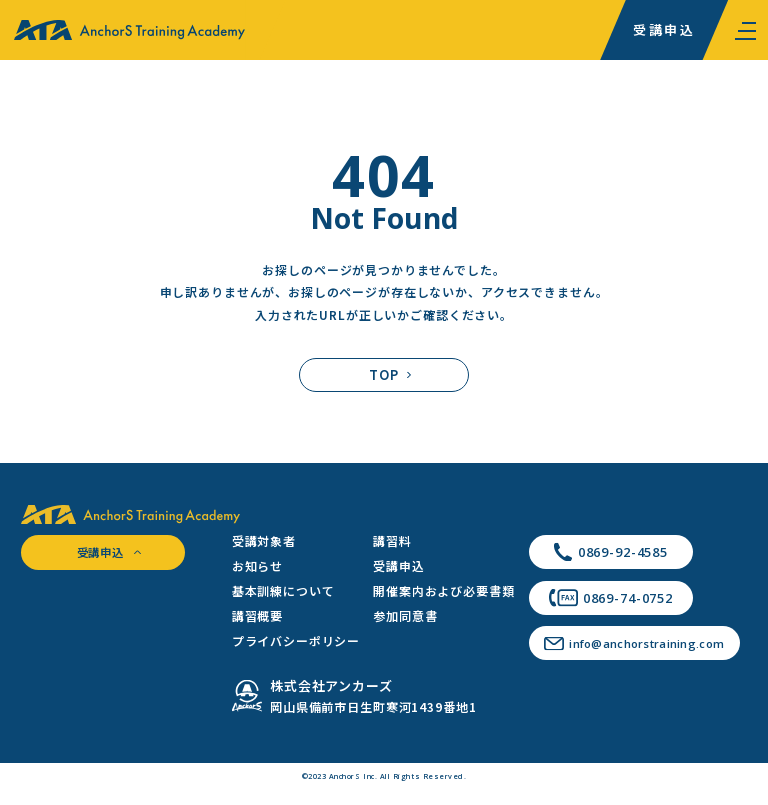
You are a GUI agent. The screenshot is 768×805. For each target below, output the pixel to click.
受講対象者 (264, 540)
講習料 (392, 540)
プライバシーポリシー (296, 640)
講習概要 (257, 615)
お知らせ (257, 565)
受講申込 (664, 29)
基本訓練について (283, 590)
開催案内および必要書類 (443, 590)
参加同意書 (405, 615)
